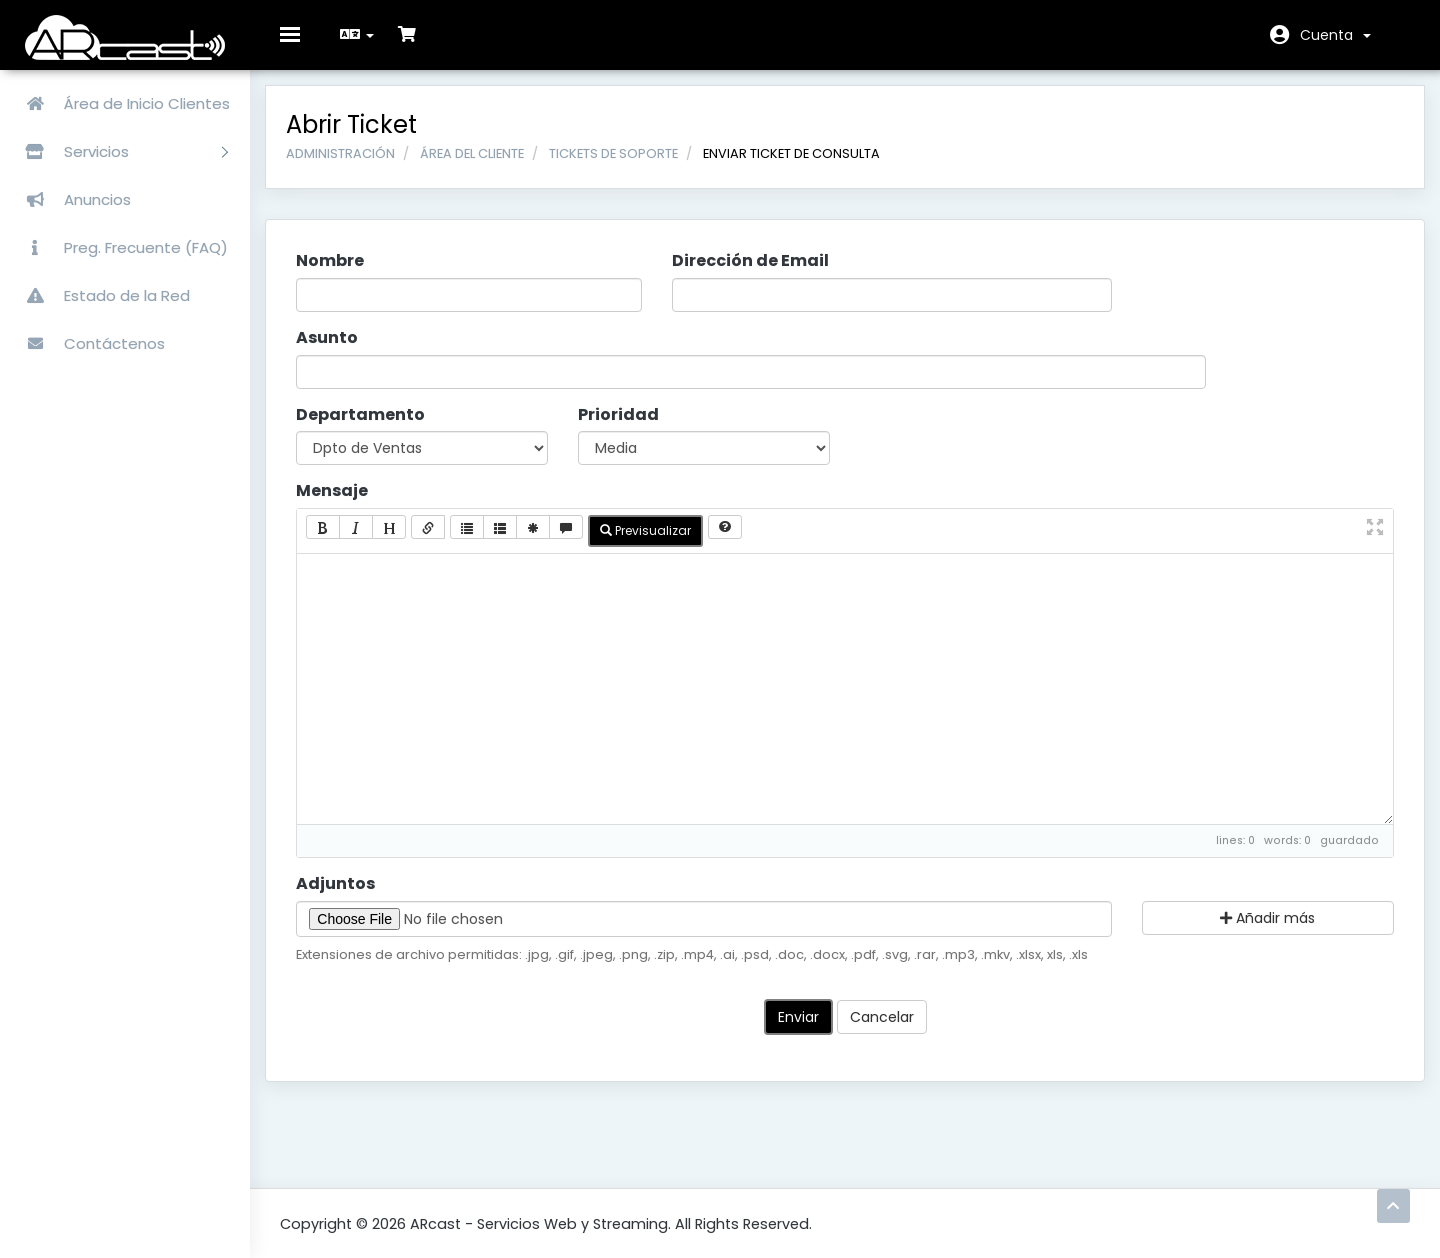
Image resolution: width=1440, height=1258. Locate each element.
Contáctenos (87, 343)
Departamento (375, 429)
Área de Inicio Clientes (120, 103)
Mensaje (347, 506)
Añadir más (1256, 932)
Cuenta (1335, 35)
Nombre (345, 276)
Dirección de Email (755, 276)
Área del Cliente (487, 167)
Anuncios (70, 199)
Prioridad (626, 429)
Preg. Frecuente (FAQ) (119, 247)
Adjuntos (350, 898)
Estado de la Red (100, 295)
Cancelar (882, 1032)
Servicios (119, 151)
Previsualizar (660, 545)
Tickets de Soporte (628, 167)
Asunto (342, 353)
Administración (355, 167)
